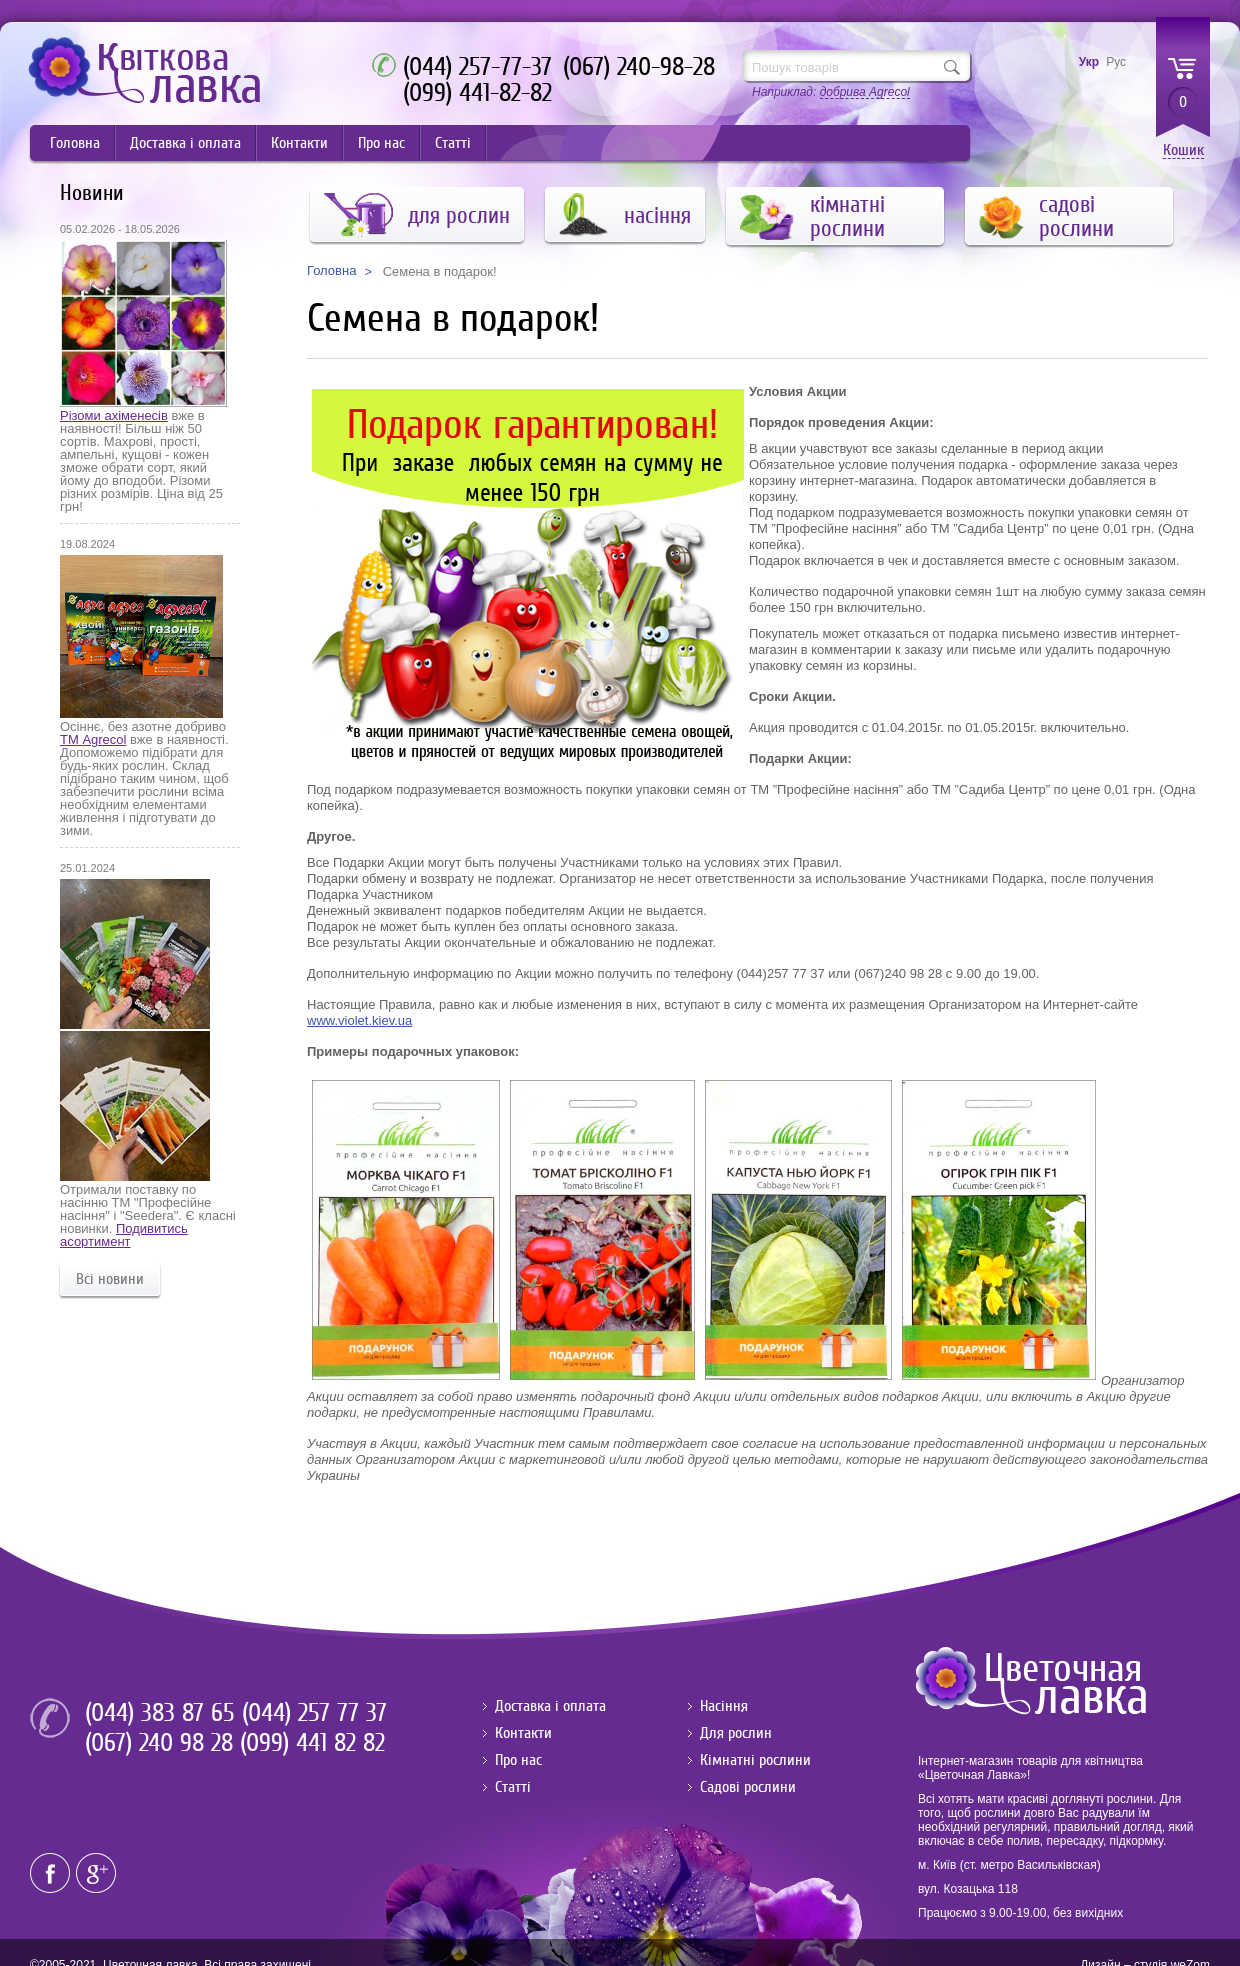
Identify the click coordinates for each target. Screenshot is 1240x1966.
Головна (75, 143)
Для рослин (736, 1733)
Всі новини (110, 1279)
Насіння (724, 1706)
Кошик (1183, 150)
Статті (453, 143)
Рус (1116, 62)
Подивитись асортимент (124, 1235)
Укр (1089, 62)
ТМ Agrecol (93, 739)
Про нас (381, 143)
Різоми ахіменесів (114, 415)
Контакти (299, 143)
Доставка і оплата (185, 143)
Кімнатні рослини (755, 1760)
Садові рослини (748, 1787)
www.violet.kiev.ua (359, 1020)
